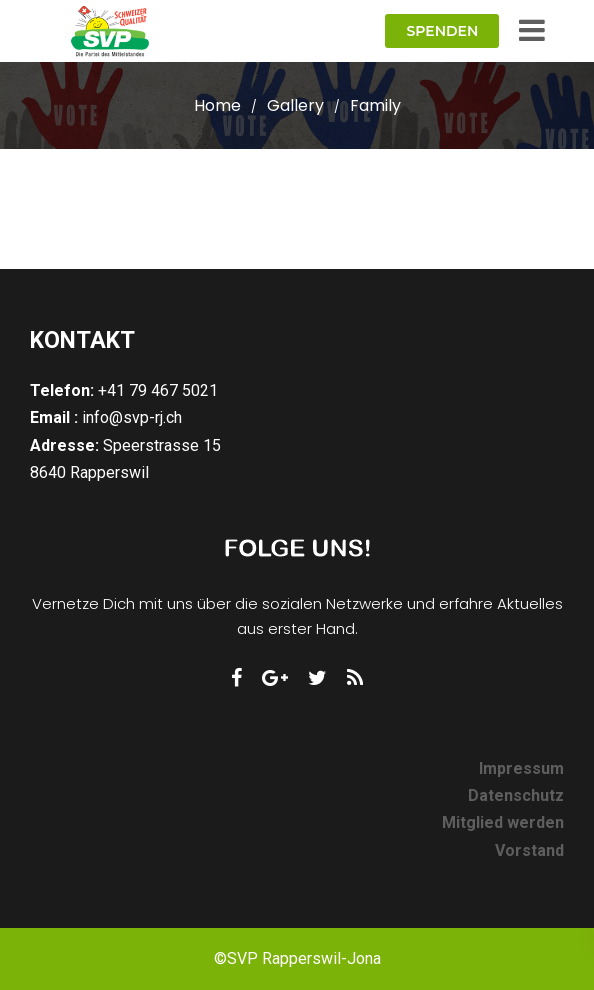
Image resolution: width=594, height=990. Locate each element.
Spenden (442, 31)
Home (217, 105)
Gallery (295, 105)
